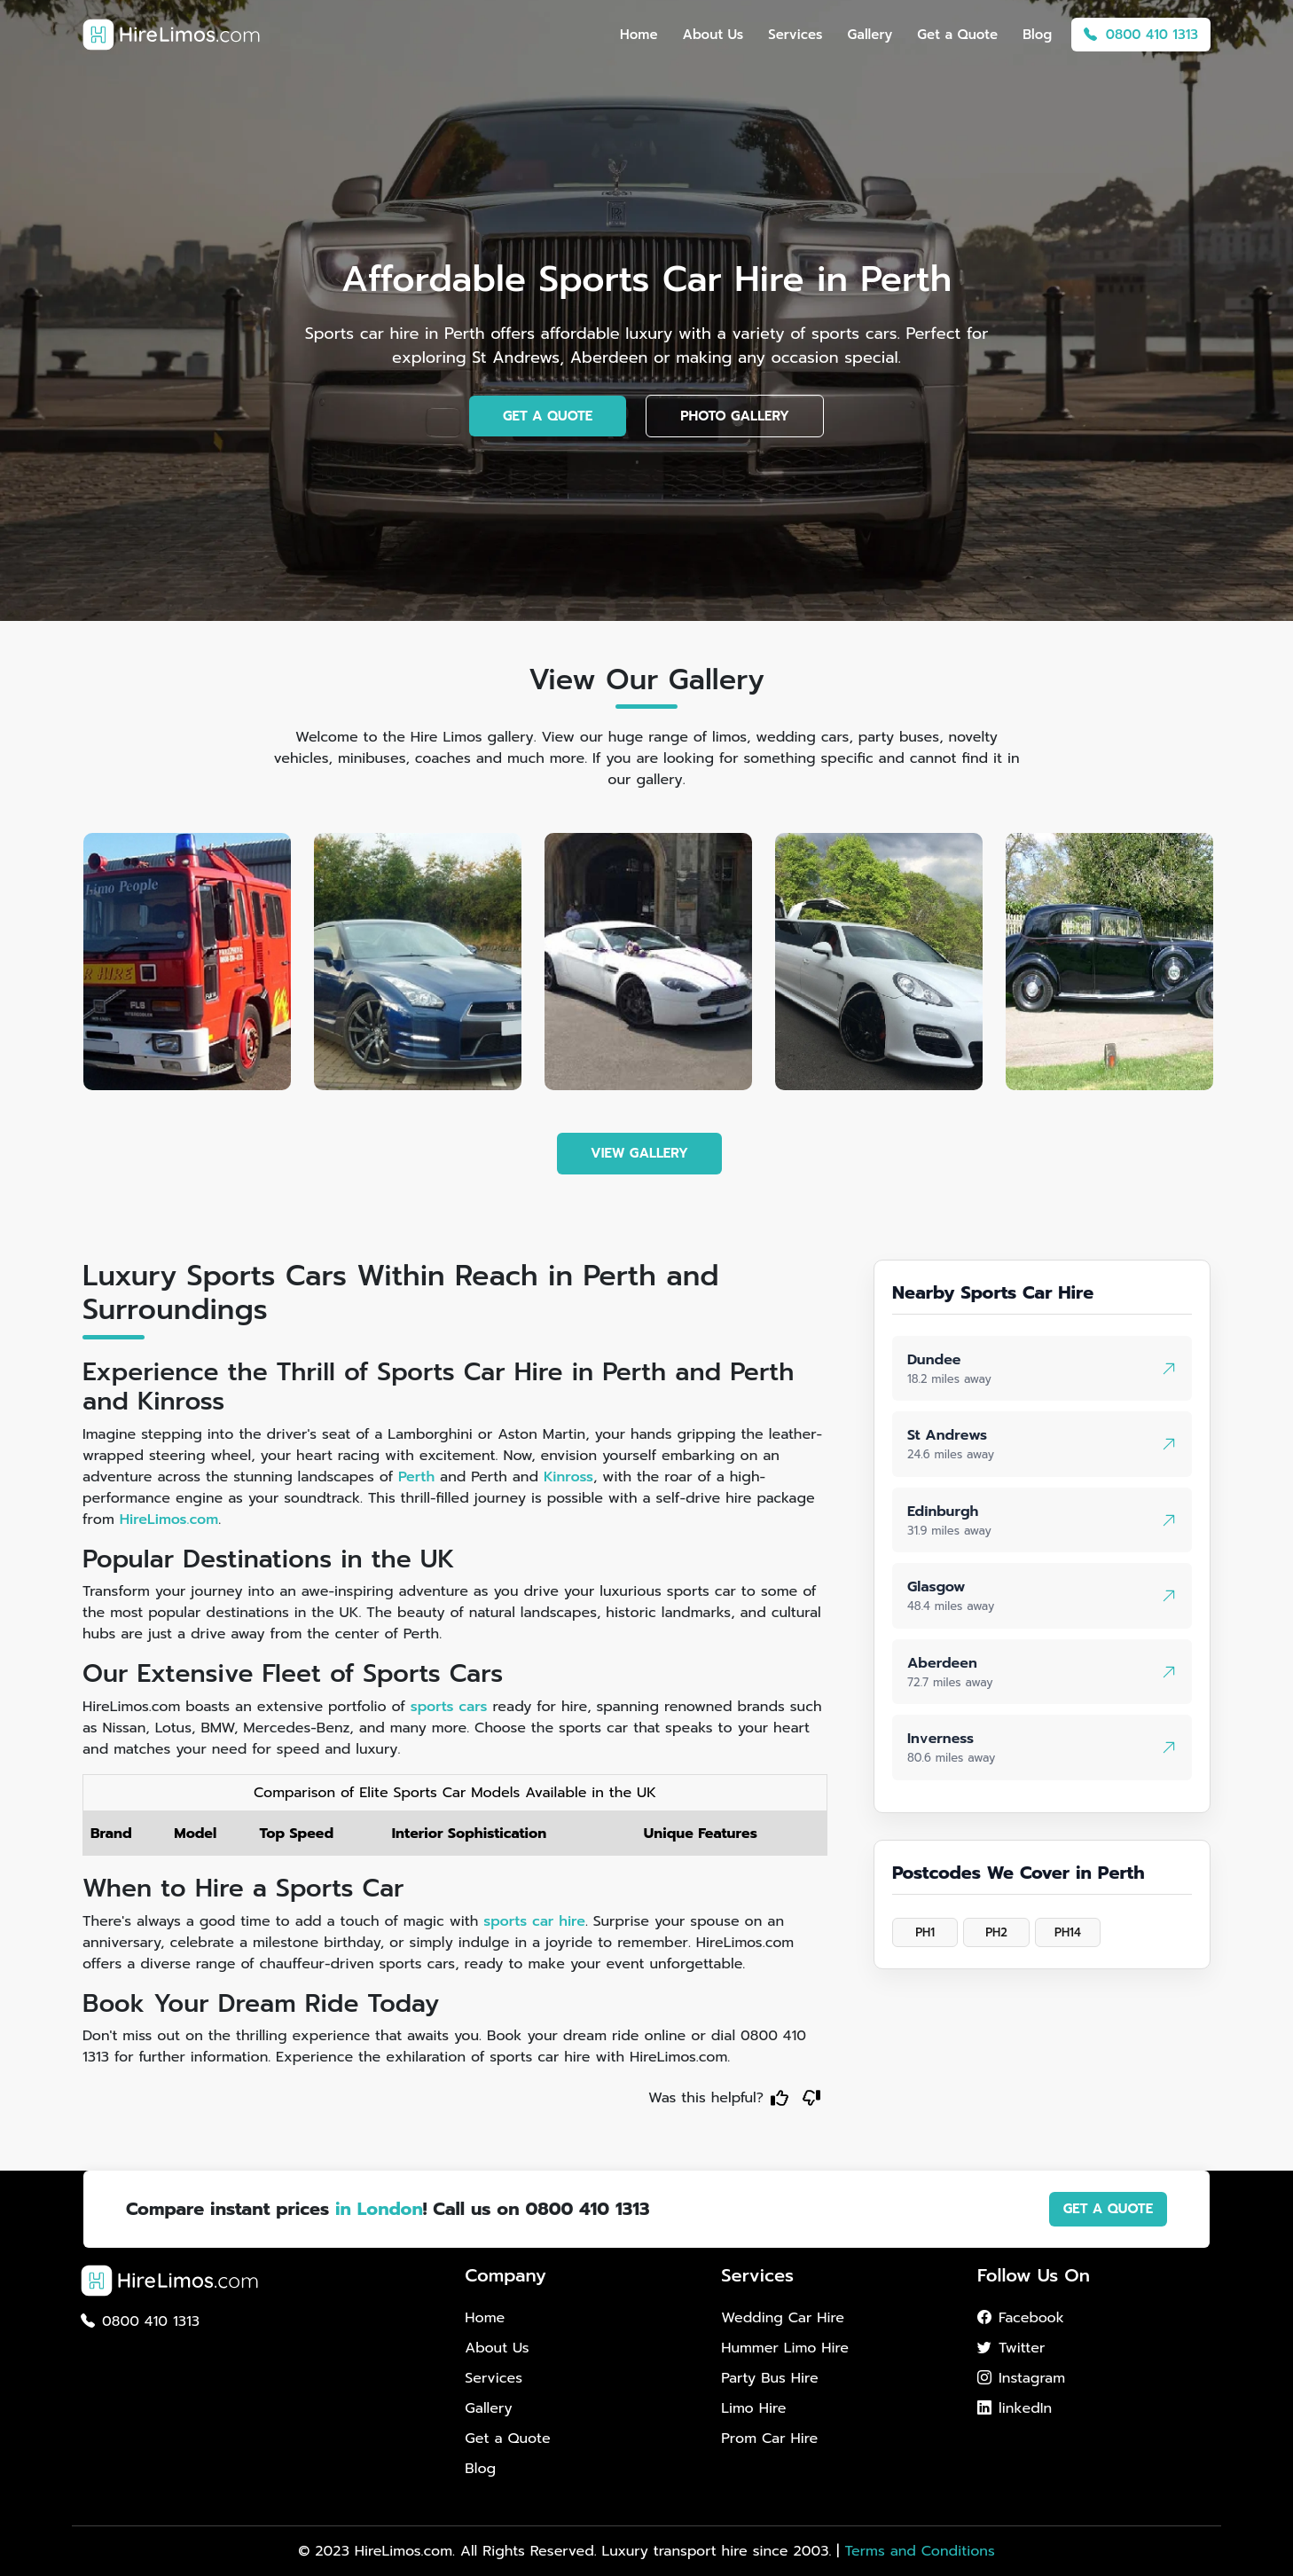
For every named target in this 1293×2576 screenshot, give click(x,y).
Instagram (1021, 2378)
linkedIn (1014, 2408)
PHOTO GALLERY (734, 416)
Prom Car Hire (769, 2438)
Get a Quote (957, 34)
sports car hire (534, 1921)
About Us (713, 34)
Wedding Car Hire (782, 2318)
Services (795, 34)
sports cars (449, 1706)
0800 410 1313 (1141, 34)
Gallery (870, 34)
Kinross (568, 1477)
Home (638, 34)
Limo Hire (753, 2408)
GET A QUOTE (547, 416)
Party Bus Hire (769, 2378)
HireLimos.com (169, 1519)
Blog (1037, 34)
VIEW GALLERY (639, 1153)
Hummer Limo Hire (785, 2348)
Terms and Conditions (919, 2551)
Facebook (1020, 2318)
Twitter (1011, 2348)
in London (379, 2208)
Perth (416, 1477)
